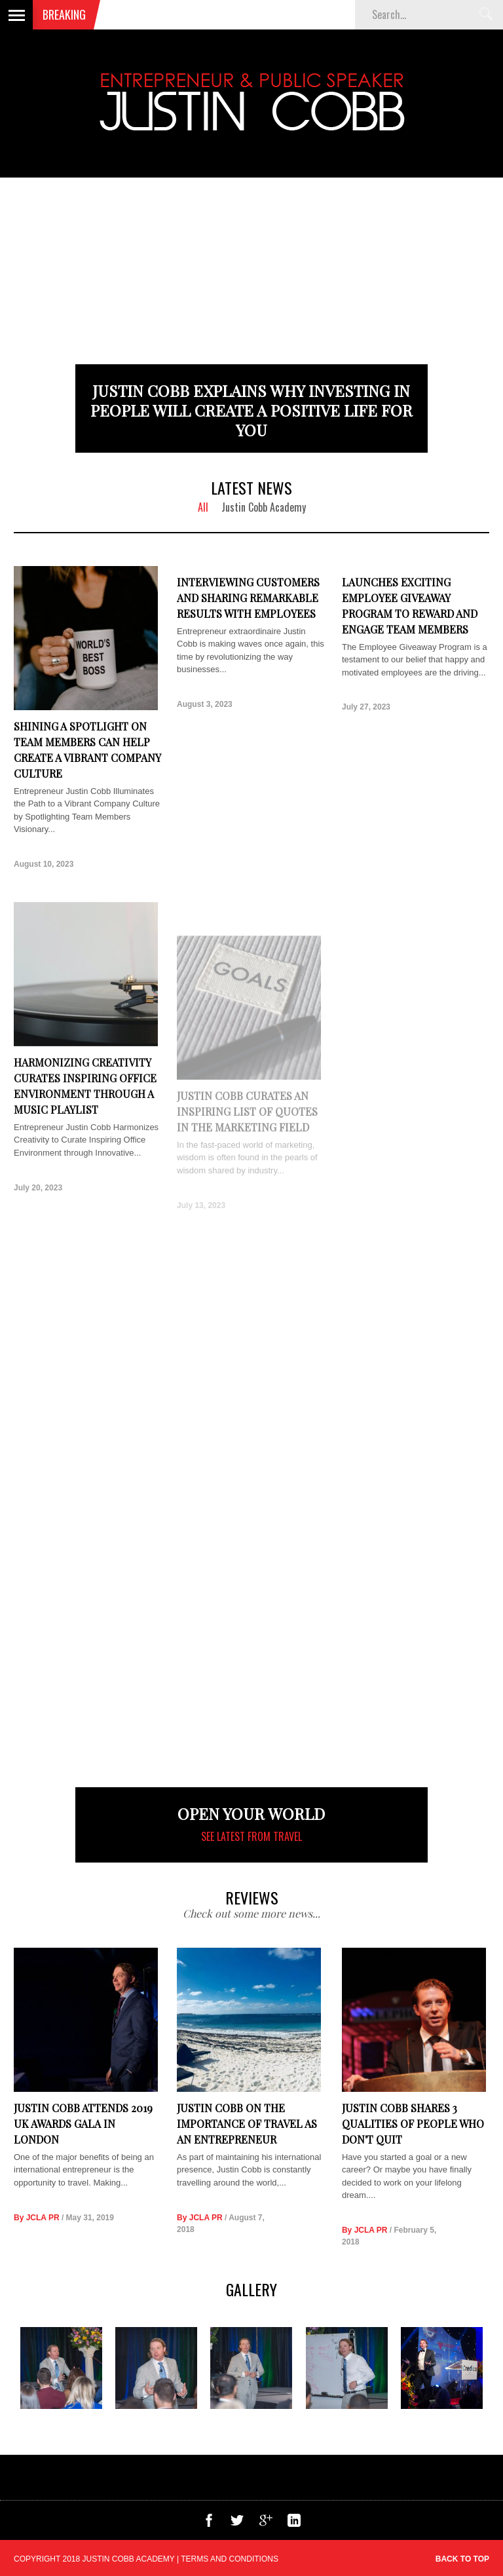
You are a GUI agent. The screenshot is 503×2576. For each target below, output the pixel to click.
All (203, 507)
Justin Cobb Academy (263, 507)
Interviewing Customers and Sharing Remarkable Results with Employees (248, 597)
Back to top (462, 2559)
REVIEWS (251, 1897)
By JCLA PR (37, 2217)
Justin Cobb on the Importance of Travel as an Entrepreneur (247, 2123)
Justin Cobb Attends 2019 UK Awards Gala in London (83, 2123)
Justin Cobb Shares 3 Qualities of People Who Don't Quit (413, 2134)
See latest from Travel (251, 1836)
